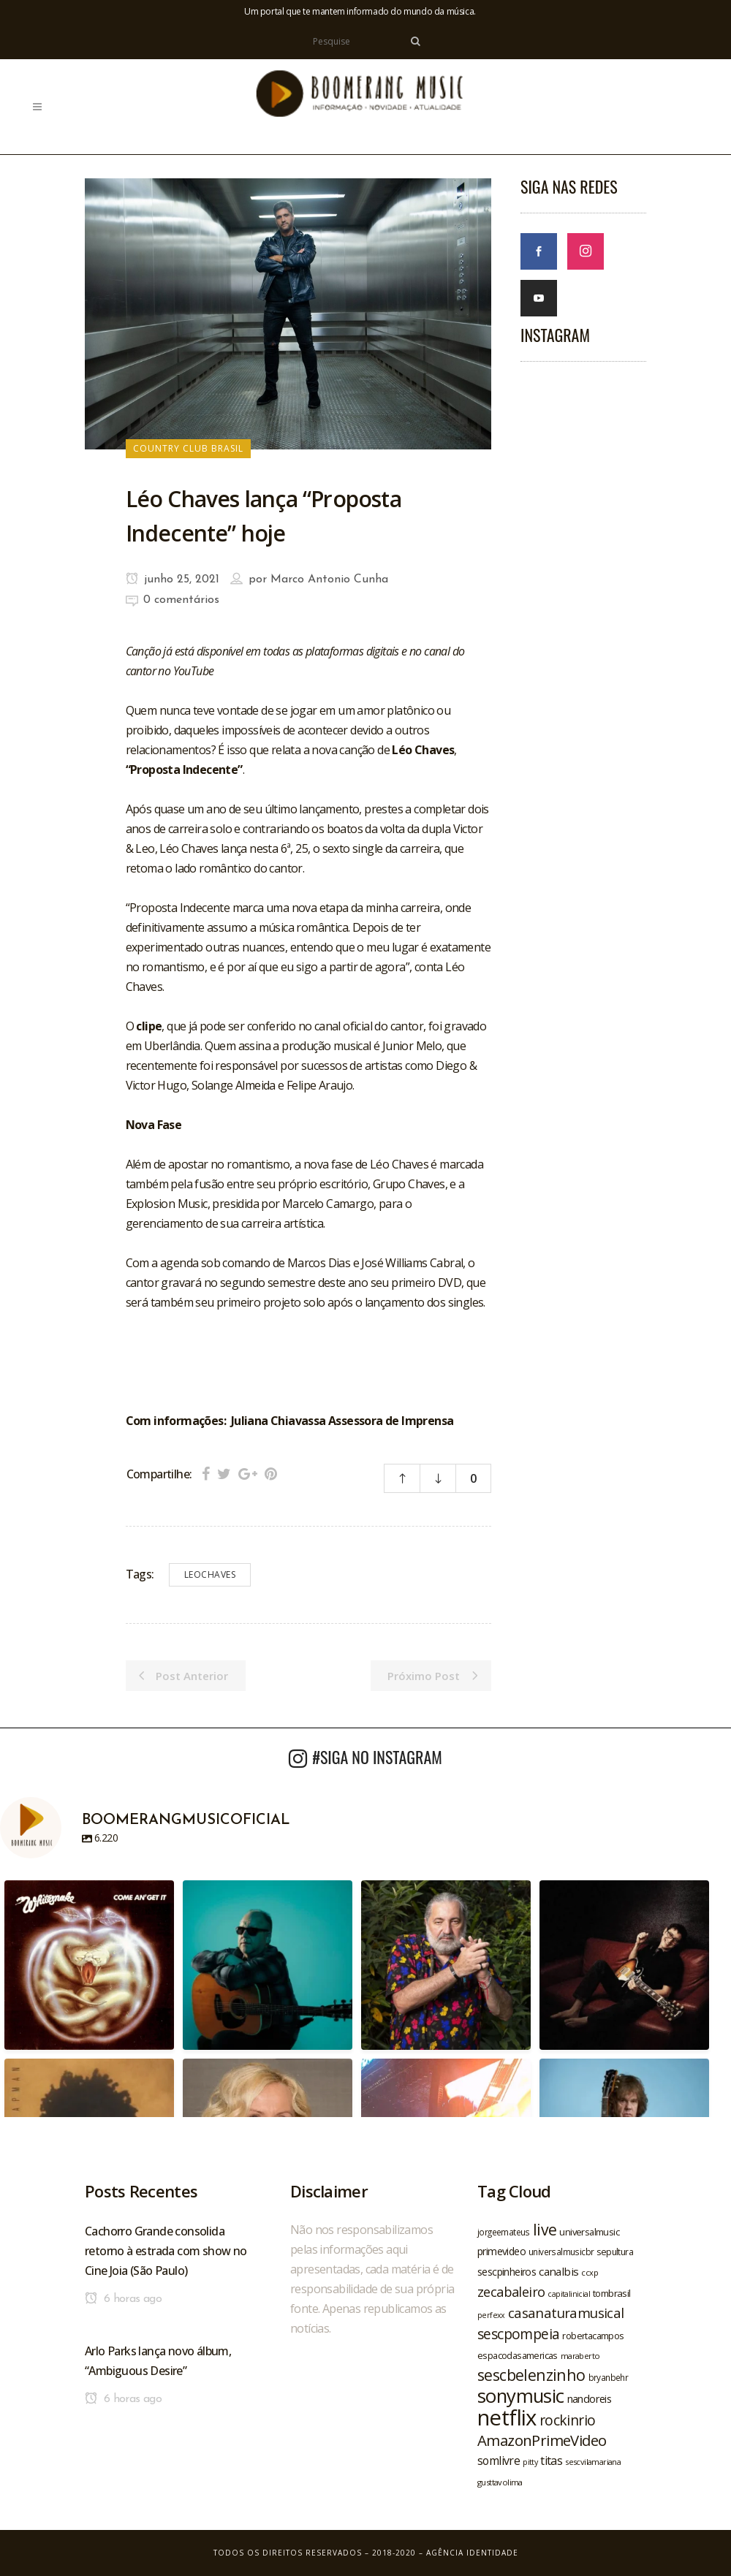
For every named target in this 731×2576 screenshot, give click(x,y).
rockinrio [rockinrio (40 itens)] (567, 2420)
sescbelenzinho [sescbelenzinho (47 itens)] (531, 2374)
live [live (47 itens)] (545, 2229)
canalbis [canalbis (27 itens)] (558, 2271)
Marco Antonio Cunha (329, 579)
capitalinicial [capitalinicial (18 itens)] (569, 2294)
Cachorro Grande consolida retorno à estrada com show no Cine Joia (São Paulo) (166, 2251)
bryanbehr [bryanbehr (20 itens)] (608, 2377)
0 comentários (181, 600)
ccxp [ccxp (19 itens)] (589, 2272)
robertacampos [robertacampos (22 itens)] (593, 2335)
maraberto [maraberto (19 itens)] (580, 2355)
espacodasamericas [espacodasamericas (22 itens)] (517, 2355)
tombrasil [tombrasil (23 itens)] (612, 2293)
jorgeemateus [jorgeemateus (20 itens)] (503, 2232)
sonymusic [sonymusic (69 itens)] (520, 2396)
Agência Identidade (472, 2552)
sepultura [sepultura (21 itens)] (614, 2252)
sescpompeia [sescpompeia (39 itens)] (518, 2334)
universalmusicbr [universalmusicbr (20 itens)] (561, 2251)
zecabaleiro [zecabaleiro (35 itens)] (511, 2291)
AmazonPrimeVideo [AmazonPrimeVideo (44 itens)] (541, 2440)
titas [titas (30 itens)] (551, 2460)
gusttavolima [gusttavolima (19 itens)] (500, 2482)
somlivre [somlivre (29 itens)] (498, 2460)
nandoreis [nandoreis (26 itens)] (589, 2398)
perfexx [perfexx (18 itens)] (491, 2315)
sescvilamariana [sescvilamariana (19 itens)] (593, 2461)
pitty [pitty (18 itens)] (530, 2462)
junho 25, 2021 (172, 579)
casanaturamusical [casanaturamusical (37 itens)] (566, 2312)
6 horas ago (123, 2299)
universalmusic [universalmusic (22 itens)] (589, 2231)
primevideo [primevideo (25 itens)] (501, 2251)
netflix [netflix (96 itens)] (507, 2417)
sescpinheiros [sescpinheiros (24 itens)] (506, 2272)
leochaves (210, 1574)
